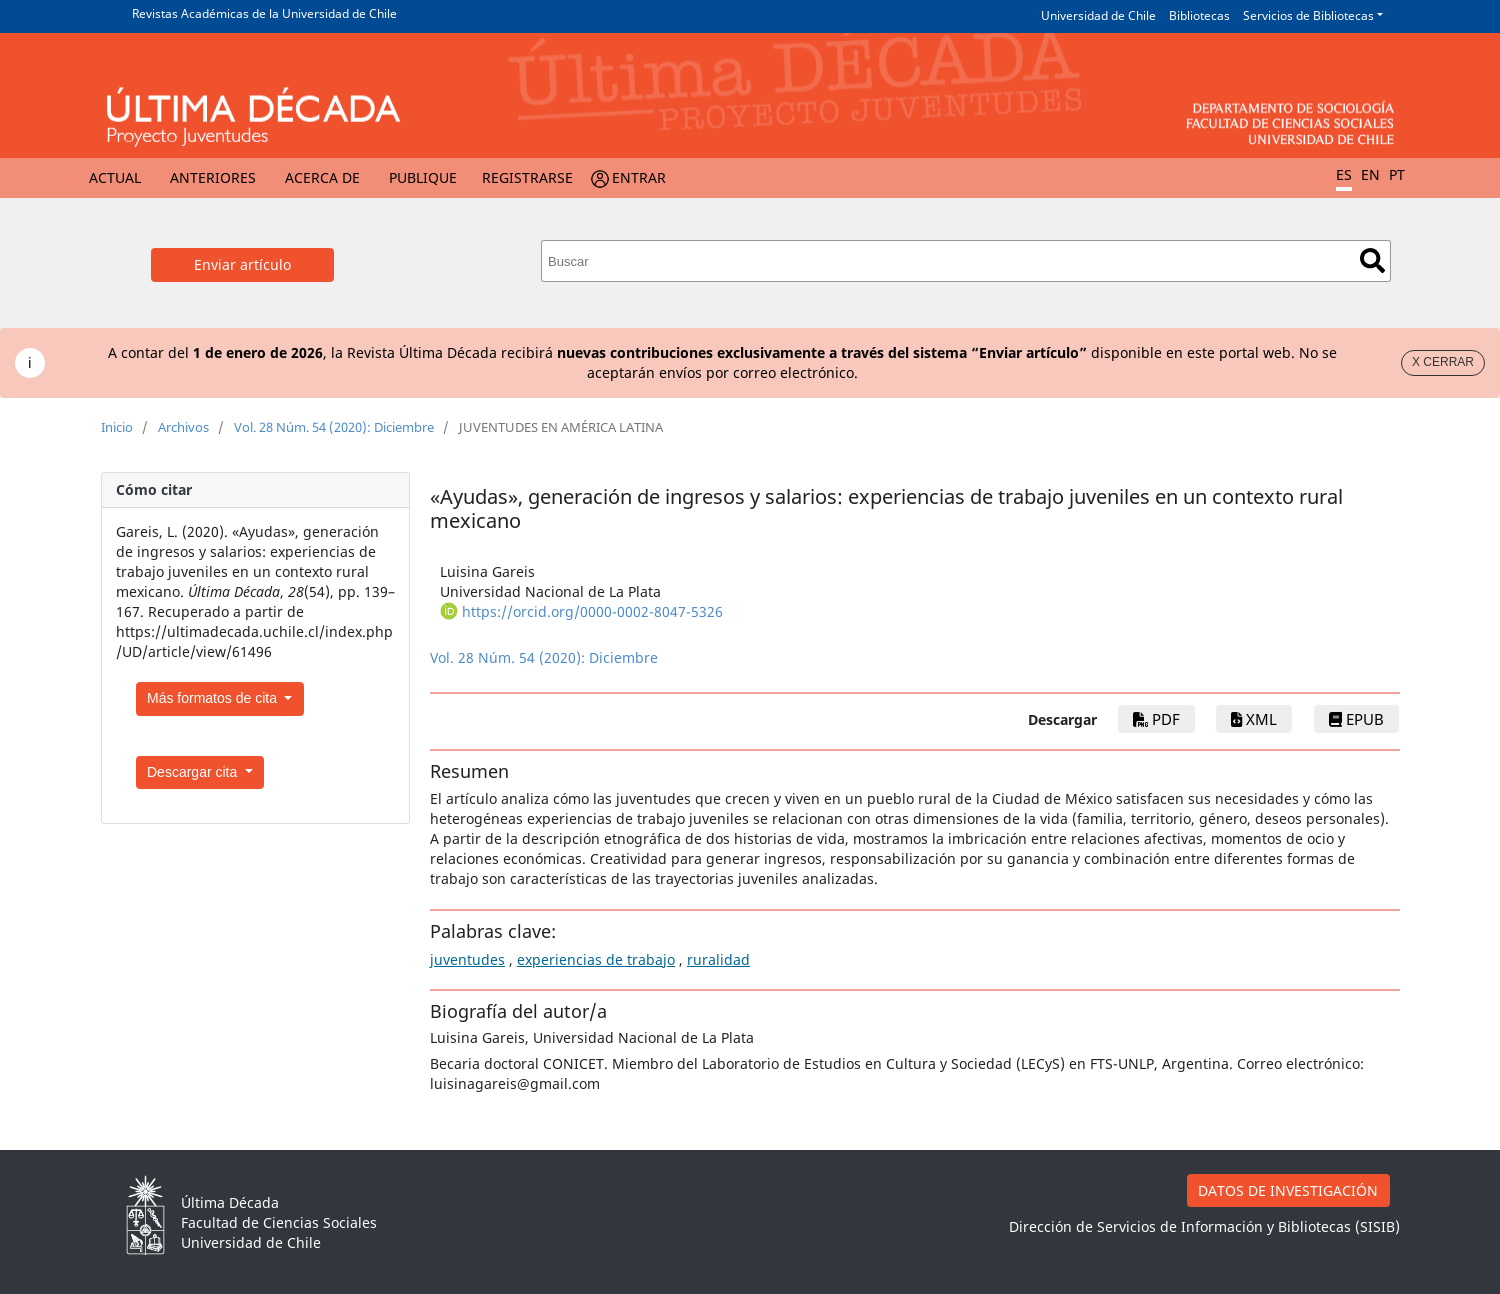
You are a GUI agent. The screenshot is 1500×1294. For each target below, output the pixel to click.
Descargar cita (194, 772)
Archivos (183, 427)
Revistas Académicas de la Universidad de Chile (264, 13)
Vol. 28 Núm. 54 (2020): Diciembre (334, 427)
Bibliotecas (1199, 15)
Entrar (639, 177)
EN (1370, 174)
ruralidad (718, 959)
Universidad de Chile (1098, 15)
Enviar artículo (242, 264)
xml (1254, 719)
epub (1356, 719)
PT (1397, 174)
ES (1344, 174)
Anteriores (213, 177)
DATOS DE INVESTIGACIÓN (1288, 1190)
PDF (1156, 719)
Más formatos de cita (214, 698)
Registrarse (527, 177)
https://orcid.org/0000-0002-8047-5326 (592, 611)
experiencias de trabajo (596, 959)
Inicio (117, 427)
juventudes (467, 959)
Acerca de (322, 177)
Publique (423, 177)
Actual (115, 177)
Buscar (1372, 260)
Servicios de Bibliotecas (1308, 15)
